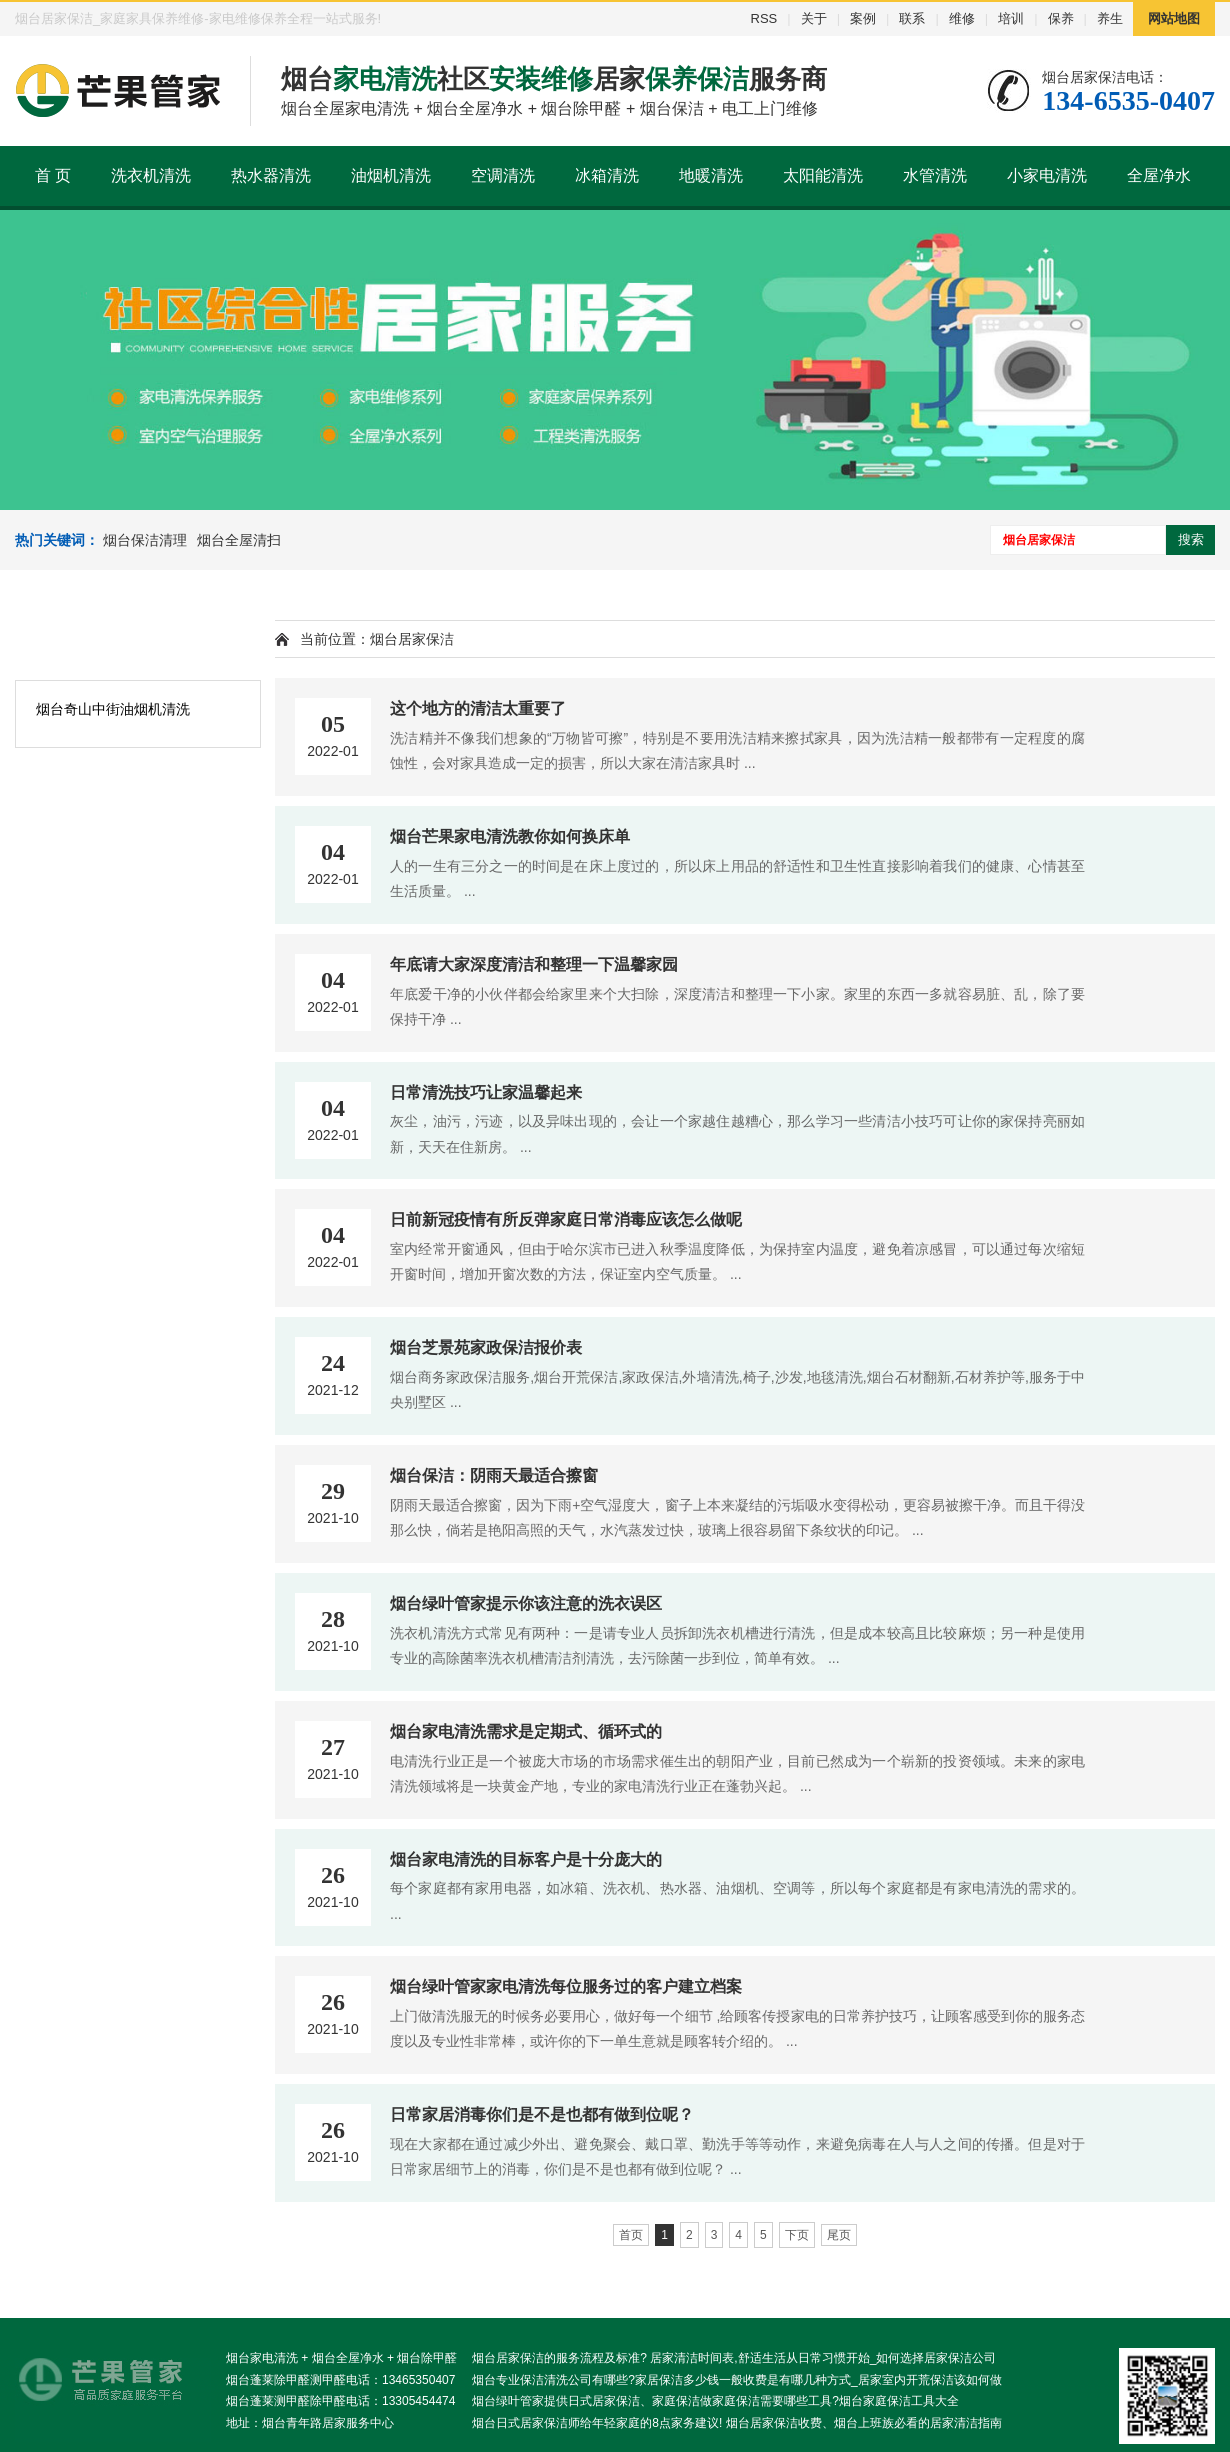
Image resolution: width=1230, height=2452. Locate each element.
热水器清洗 (271, 175)
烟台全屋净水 (473, 108)
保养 (1061, 18)
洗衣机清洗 (151, 175)
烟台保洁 (672, 108)
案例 (863, 18)
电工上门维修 (770, 108)
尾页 (839, 2235)
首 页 (53, 175)
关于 (814, 18)
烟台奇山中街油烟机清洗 (113, 709)
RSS (764, 18)
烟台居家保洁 (412, 639)
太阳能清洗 (823, 175)
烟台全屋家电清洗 (345, 108)
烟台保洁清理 (145, 540)
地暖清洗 (711, 175)
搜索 (1191, 539)
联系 (912, 18)
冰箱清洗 (607, 175)
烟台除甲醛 (581, 108)
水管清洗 (935, 175)
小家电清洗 (1047, 175)
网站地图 (1174, 18)
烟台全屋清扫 (239, 540)
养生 (1110, 18)
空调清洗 (503, 175)
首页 (631, 2235)
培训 (1011, 18)
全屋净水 (1159, 175)
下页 (797, 2235)
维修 (962, 18)
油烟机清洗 (391, 175)
